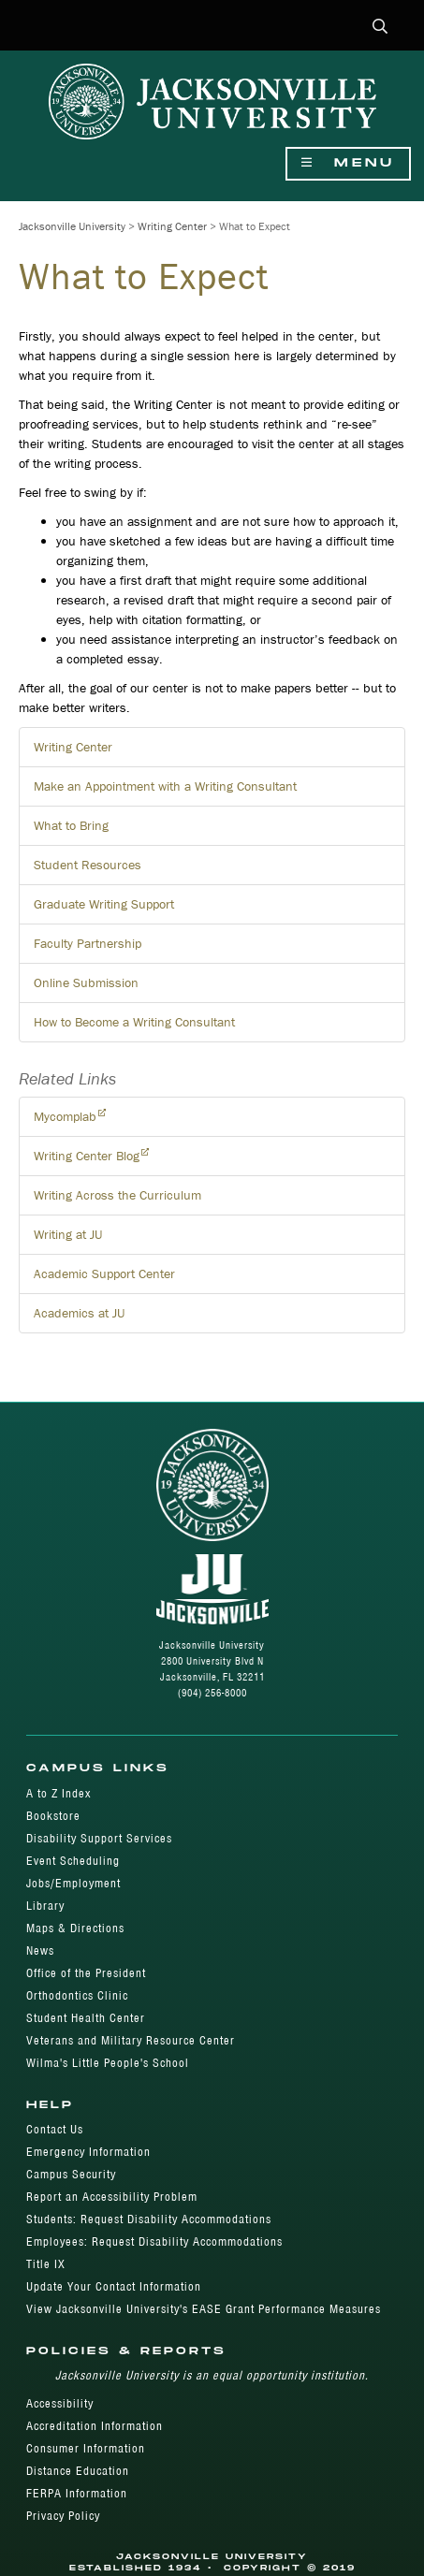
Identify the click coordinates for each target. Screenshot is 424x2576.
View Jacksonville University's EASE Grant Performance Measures (203, 2309)
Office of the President (86, 1973)
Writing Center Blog (86, 1155)
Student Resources (87, 864)
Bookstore (53, 1816)
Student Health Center (85, 2018)
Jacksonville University (72, 226)
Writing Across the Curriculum (117, 1194)
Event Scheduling (73, 1861)
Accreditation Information (94, 2426)
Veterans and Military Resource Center (130, 2040)
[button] (380, 27)
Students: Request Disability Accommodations (148, 2219)
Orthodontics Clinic (77, 1995)
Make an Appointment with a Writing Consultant (165, 786)
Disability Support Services (99, 1838)
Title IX (46, 2264)
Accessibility (60, 2403)
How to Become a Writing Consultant (134, 1021)
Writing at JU (68, 1234)
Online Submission (86, 982)
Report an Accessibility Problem (111, 2197)
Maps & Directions (75, 1928)
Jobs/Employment (73, 1883)
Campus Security (71, 2174)
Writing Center (172, 226)
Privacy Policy (63, 2516)
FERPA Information (76, 2493)
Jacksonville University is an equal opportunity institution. (212, 2375)
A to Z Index (58, 1793)
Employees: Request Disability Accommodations (154, 2241)
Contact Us (54, 2129)
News (40, 1950)
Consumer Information (85, 2448)
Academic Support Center (104, 1273)
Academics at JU (79, 1312)
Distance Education (77, 2471)
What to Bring (71, 825)
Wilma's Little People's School (107, 2063)
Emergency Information (88, 2152)
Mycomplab (65, 1116)
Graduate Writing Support (104, 903)
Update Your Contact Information (113, 2286)
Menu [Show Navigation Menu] (348, 163)
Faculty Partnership (87, 943)
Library (45, 1906)
